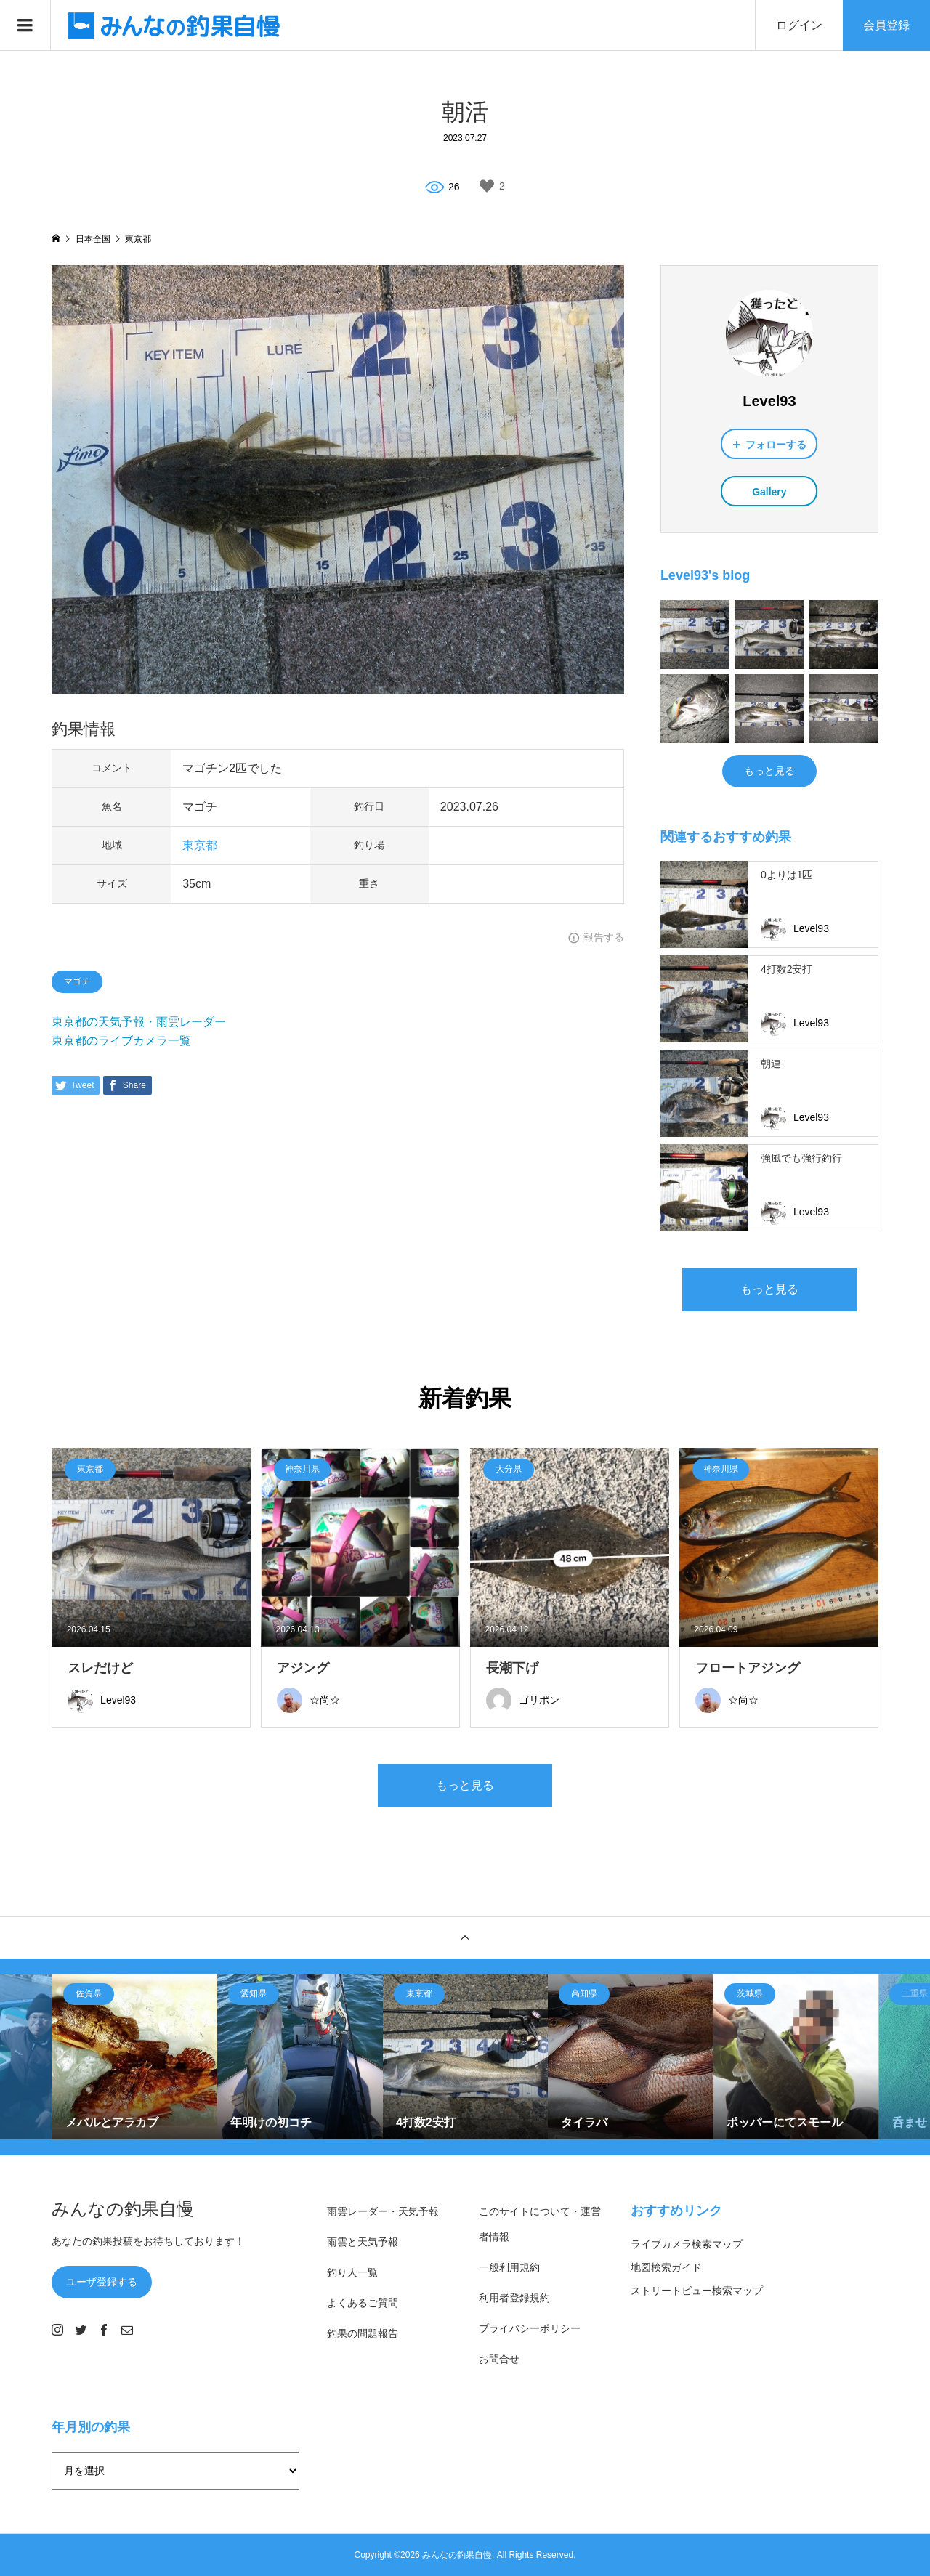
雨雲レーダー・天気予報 (383, 2211)
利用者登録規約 (514, 2298)
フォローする (775, 444)
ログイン (799, 25)
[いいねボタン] (487, 186)
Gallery (769, 492)
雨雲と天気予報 (362, 2242)
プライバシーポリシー (530, 2328)
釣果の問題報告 (362, 2333)
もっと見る (769, 771)
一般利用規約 (509, 2267)
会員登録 (886, 25)
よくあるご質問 (362, 2303)
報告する (603, 937)
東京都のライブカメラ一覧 (121, 1040)
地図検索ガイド (666, 2267)
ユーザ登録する (101, 2282)
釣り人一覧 (352, 2272)
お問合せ (499, 2359)
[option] (135, 2057)
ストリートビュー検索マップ (697, 2290)
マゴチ (77, 981)
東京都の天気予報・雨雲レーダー (139, 1022)
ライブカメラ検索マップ (687, 2244)
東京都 (199, 845)
